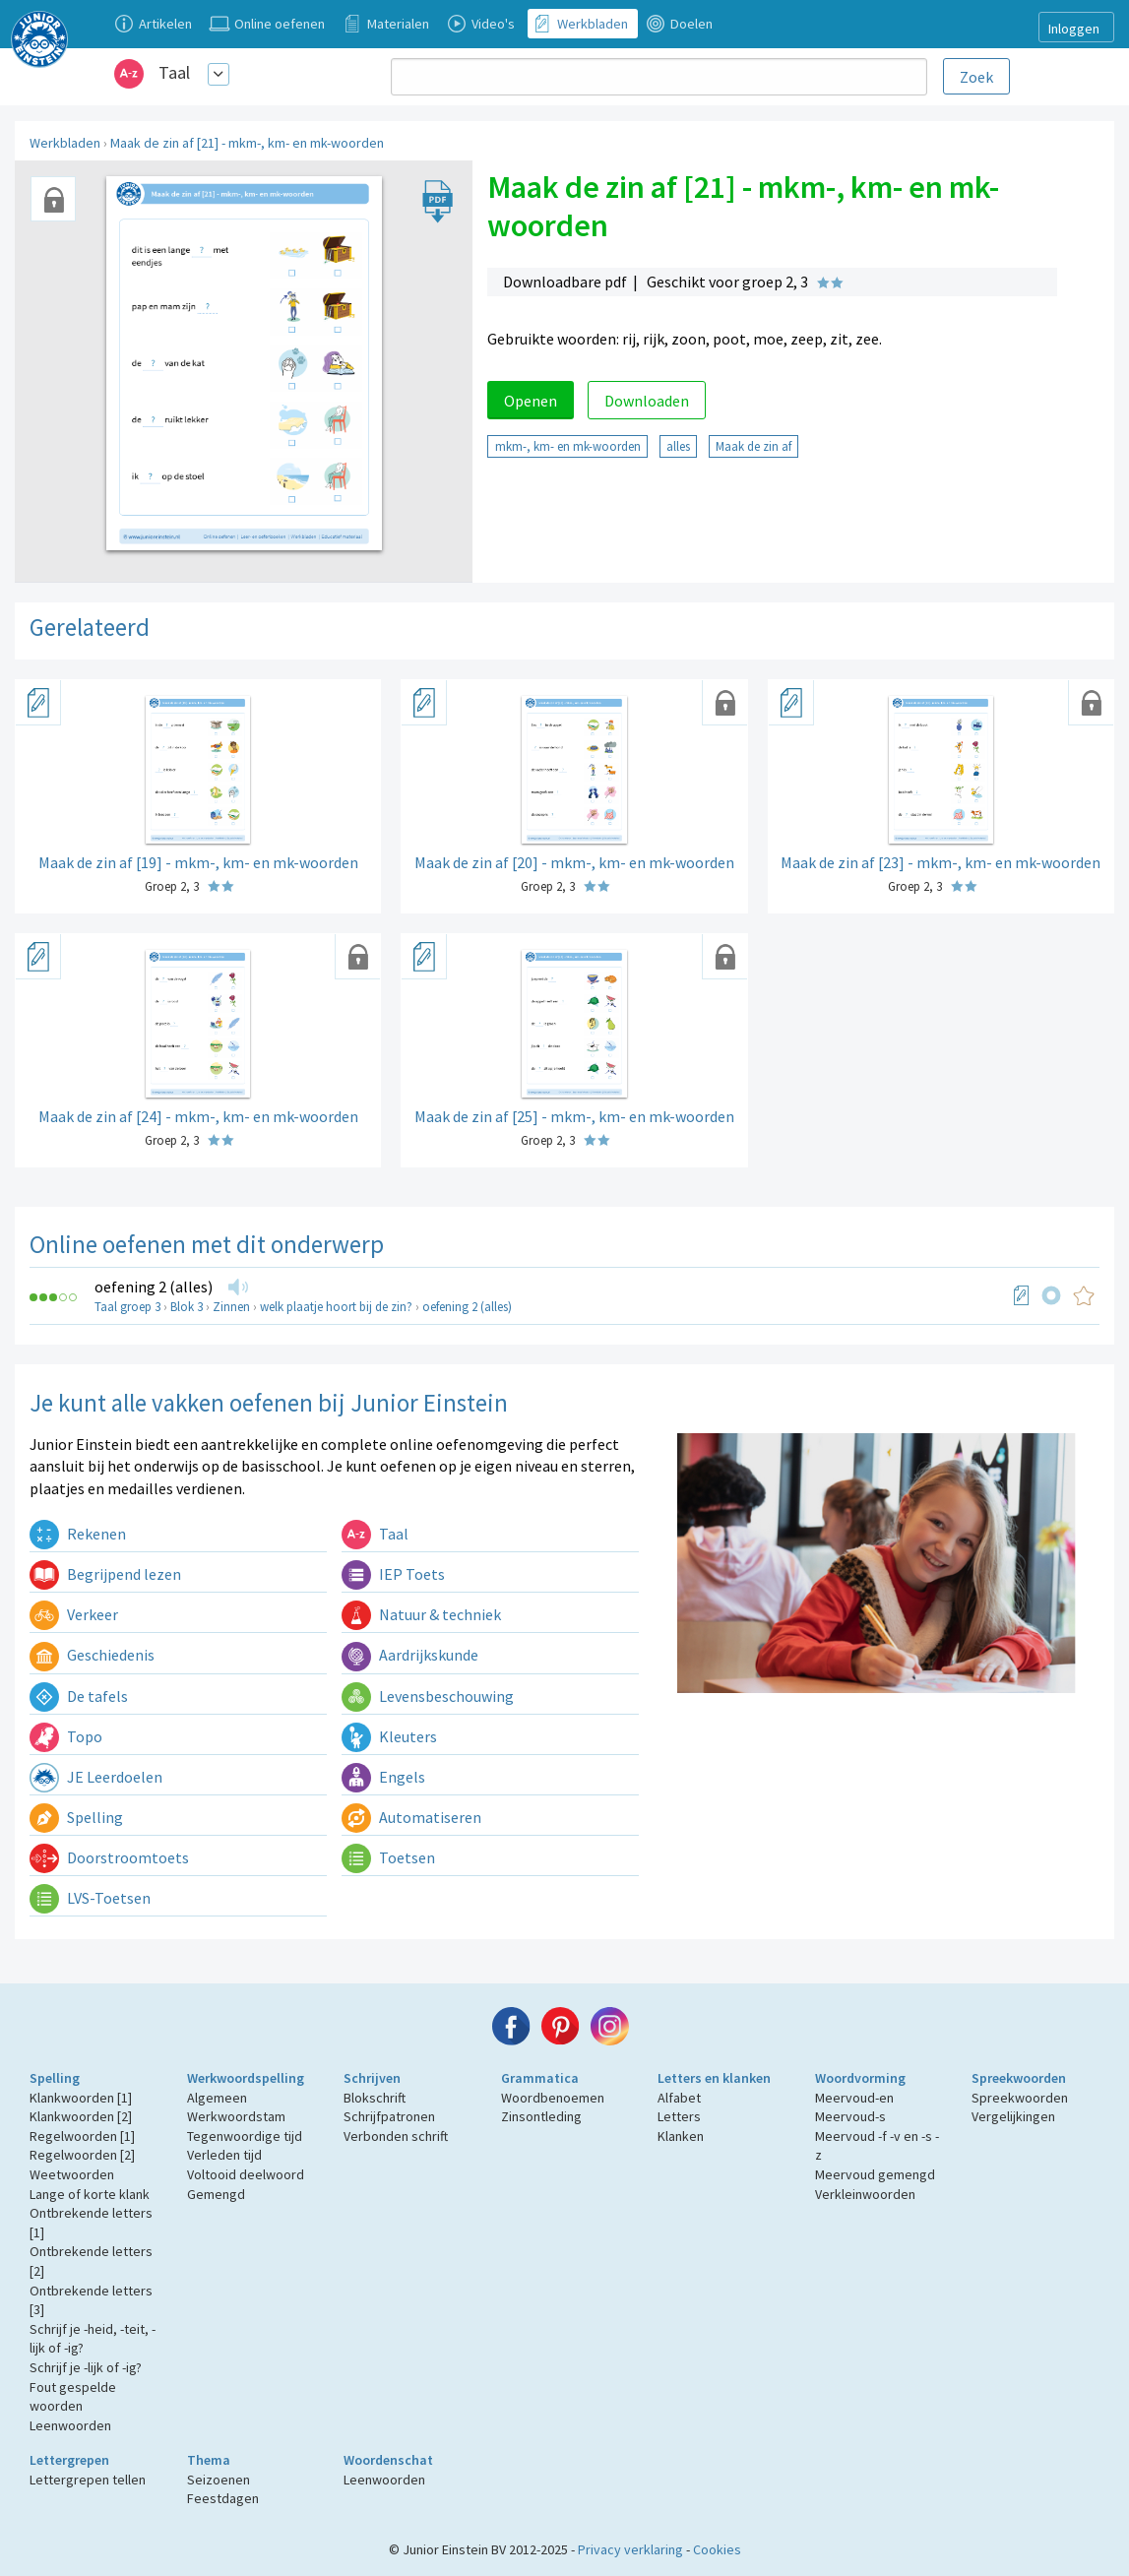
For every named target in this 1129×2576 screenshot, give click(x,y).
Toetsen (388, 1857)
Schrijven (372, 2078)
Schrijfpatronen (389, 2116)
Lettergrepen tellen (88, 2479)
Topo (66, 1736)
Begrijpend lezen (105, 1574)
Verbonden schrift (396, 2136)
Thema (208, 2460)
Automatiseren (411, 1817)
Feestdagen (223, 2498)
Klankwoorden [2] (81, 2116)
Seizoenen (218, 2479)
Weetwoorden (72, 2174)
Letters (679, 2116)
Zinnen (231, 1306)
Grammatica (540, 2078)
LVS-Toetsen (90, 1898)
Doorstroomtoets (109, 1857)
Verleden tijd (224, 2155)
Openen (530, 400)
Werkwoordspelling (245, 2078)
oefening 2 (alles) (153, 1286)
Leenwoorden (70, 2425)
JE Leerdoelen (96, 1777)
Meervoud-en (854, 2097)
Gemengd (216, 2194)
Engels (383, 1777)
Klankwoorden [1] (81, 2097)
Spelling (76, 1817)
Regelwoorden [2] (82, 2155)
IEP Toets (393, 1574)
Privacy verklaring (630, 2549)
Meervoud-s (850, 2116)
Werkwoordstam (236, 2116)
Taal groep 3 (127, 1306)
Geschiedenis (92, 1655)
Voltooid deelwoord (245, 2174)
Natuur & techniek (421, 1614)
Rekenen (78, 1533)
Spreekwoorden (1019, 2078)
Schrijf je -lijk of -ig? (86, 2367)
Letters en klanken (714, 2078)
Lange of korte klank (90, 2194)
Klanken (681, 2136)
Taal (174, 72)
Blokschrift (375, 2097)
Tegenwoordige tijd (244, 2136)
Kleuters (389, 1736)
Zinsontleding (541, 2116)
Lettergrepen (69, 2460)
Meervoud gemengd (875, 2174)
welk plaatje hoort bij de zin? (336, 1306)
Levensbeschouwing (428, 1696)
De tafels (79, 1696)
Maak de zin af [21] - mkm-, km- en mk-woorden (247, 143)
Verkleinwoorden (865, 2194)
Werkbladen (65, 143)
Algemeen (217, 2097)
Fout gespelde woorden (73, 2397)
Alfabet (679, 2097)
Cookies (717, 2549)
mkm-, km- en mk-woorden (568, 446)
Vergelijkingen (1013, 2116)
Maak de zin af (753, 446)
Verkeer (74, 1614)
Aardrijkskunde (410, 1655)
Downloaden (646, 400)
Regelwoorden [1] (82, 2136)
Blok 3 (186, 1306)
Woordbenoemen (552, 2097)
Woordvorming (860, 2078)
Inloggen (1073, 28)
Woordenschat (388, 2460)
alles (678, 446)
